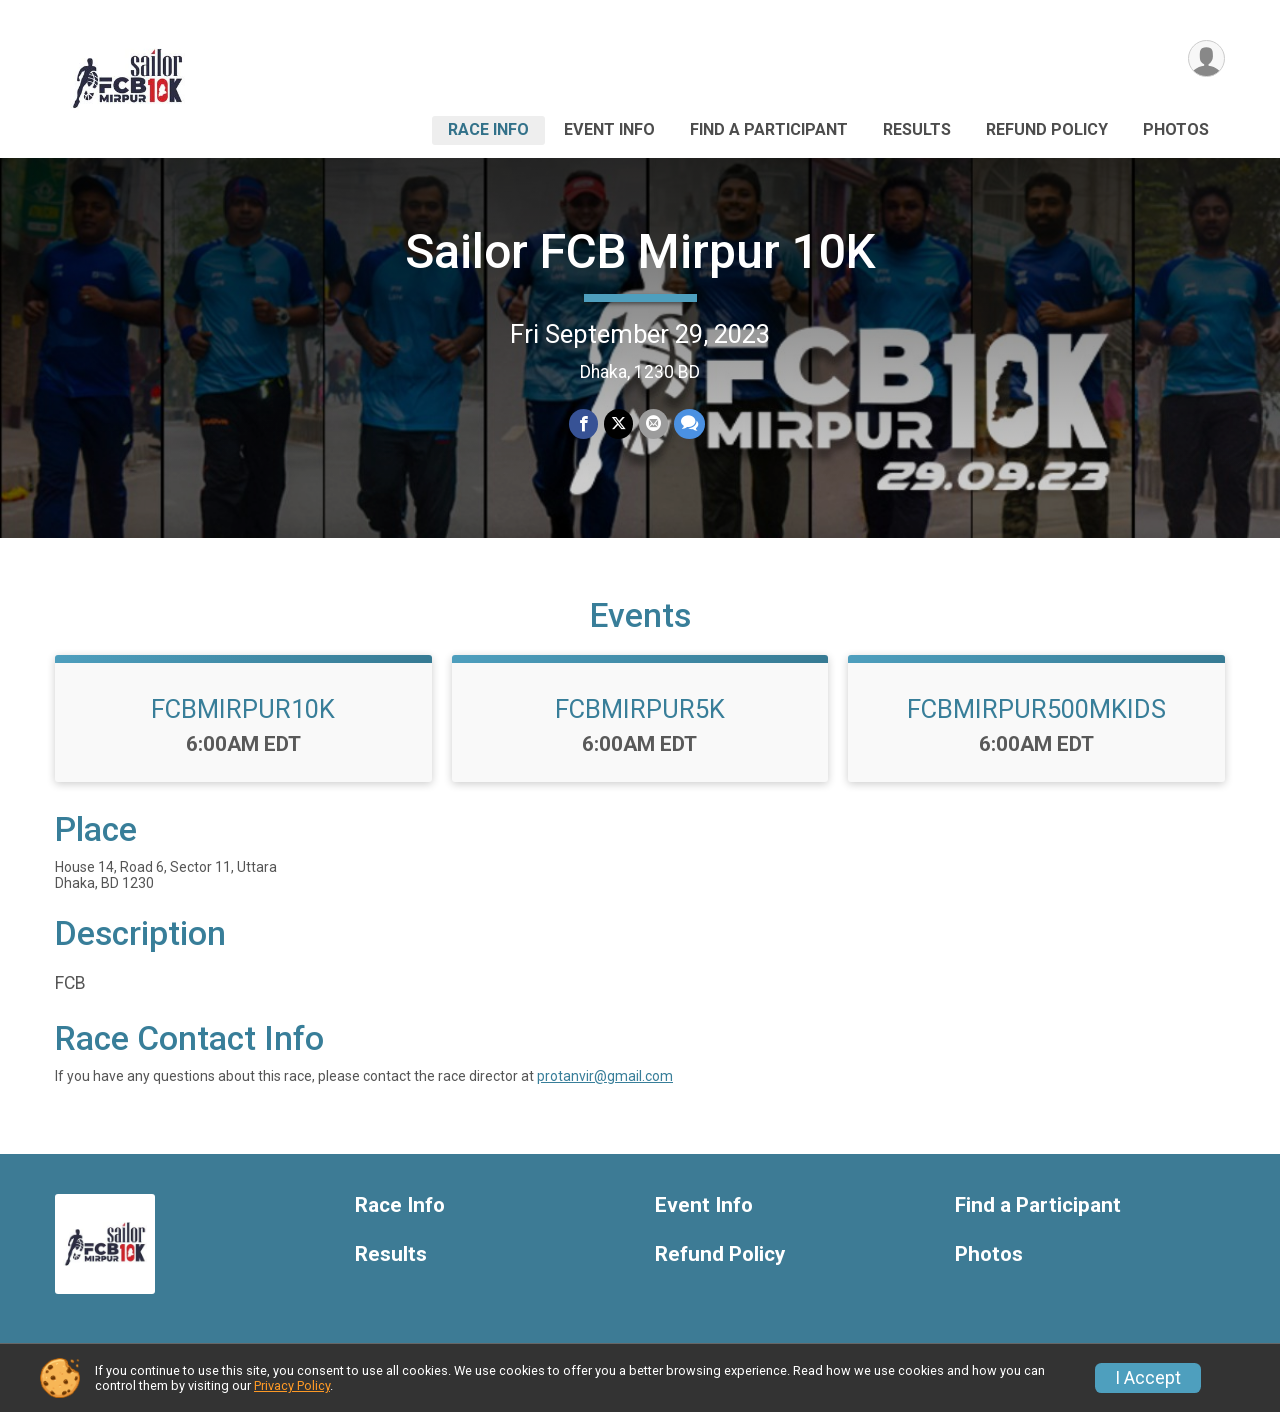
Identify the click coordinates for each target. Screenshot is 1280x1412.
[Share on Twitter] (618, 423)
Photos (1176, 129)
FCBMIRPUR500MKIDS (1036, 709)
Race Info (488, 129)
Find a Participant (769, 129)
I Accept (1148, 1378)
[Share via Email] (653, 423)
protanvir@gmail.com (605, 1076)
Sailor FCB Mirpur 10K (640, 251)
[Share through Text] (689, 423)
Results (917, 129)
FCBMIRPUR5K (640, 709)
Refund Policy (1047, 129)
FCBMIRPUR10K (243, 709)
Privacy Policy (292, 1385)
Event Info (609, 129)
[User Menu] (1206, 58)
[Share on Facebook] (583, 423)
